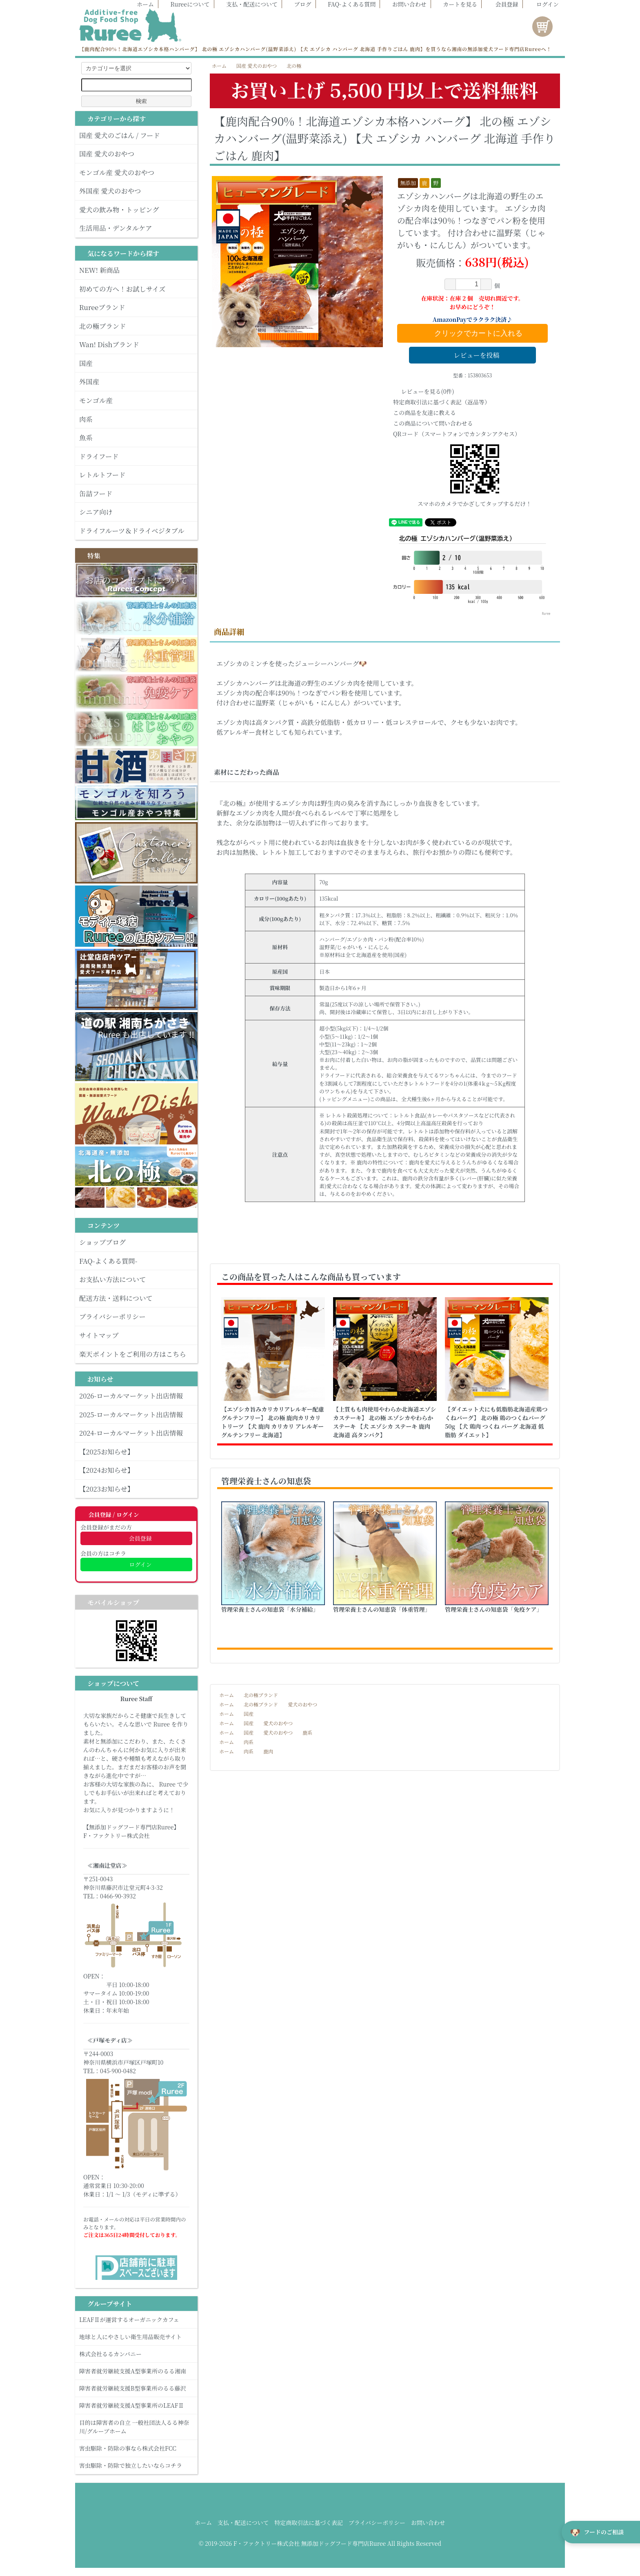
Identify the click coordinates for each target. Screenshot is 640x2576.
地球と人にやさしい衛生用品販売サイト (136, 2337)
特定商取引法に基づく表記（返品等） (441, 402)
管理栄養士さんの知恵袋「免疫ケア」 (493, 1609)
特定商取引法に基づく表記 (308, 2522)
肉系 (248, 1741)
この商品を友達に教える (424, 412)
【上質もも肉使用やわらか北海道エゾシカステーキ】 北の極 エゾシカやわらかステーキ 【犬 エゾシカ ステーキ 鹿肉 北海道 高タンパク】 (384, 1422)
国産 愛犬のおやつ (256, 65)
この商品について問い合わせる (433, 423)
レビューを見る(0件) (423, 391)
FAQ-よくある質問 (348, 4)
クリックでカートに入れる (472, 333)
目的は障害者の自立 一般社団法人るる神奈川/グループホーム (136, 2426)
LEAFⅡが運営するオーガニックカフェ (136, 2319)
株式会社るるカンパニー (136, 2354)
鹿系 (307, 1732)
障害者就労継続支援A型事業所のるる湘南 (136, 2371)
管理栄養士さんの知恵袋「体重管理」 (382, 1609)
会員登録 (502, 4)
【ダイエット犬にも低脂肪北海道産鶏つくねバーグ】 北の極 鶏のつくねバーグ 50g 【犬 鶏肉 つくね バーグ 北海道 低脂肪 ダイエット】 (496, 1422)
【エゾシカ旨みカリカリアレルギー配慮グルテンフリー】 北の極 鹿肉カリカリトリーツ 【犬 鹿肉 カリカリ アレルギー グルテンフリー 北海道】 (272, 1422)
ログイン (543, 4)
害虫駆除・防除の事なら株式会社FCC (136, 2448)
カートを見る (456, 4)
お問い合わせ (405, 4)
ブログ (298, 4)
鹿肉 (268, 1751)
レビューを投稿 (472, 355)
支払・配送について (248, 4)
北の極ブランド (261, 1694)
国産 (248, 1713)
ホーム (141, 4)
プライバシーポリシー (377, 2522)
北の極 (294, 65)
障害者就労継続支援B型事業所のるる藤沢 (136, 2388)
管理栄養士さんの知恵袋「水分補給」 (270, 1609)
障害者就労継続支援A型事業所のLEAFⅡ (136, 2405)
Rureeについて (186, 4)
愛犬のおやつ (302, 1704)
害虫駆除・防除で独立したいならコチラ (136, 2465)
